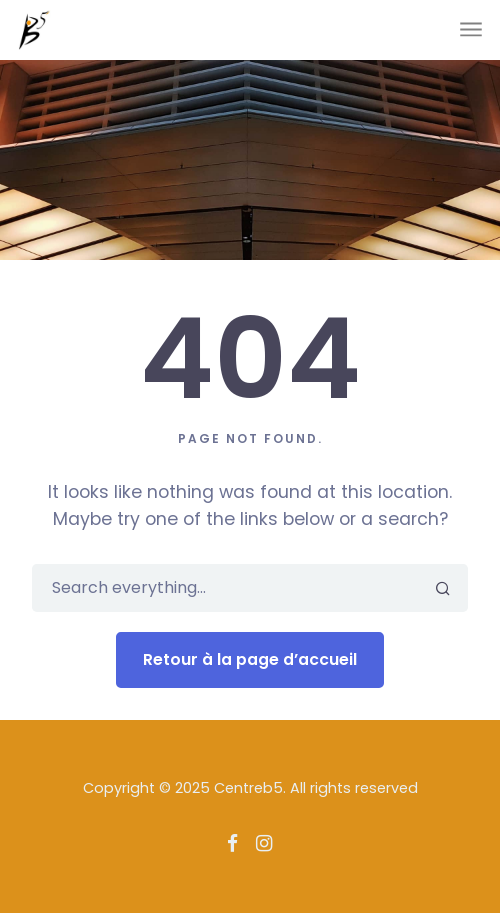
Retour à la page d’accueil (250, 659)
